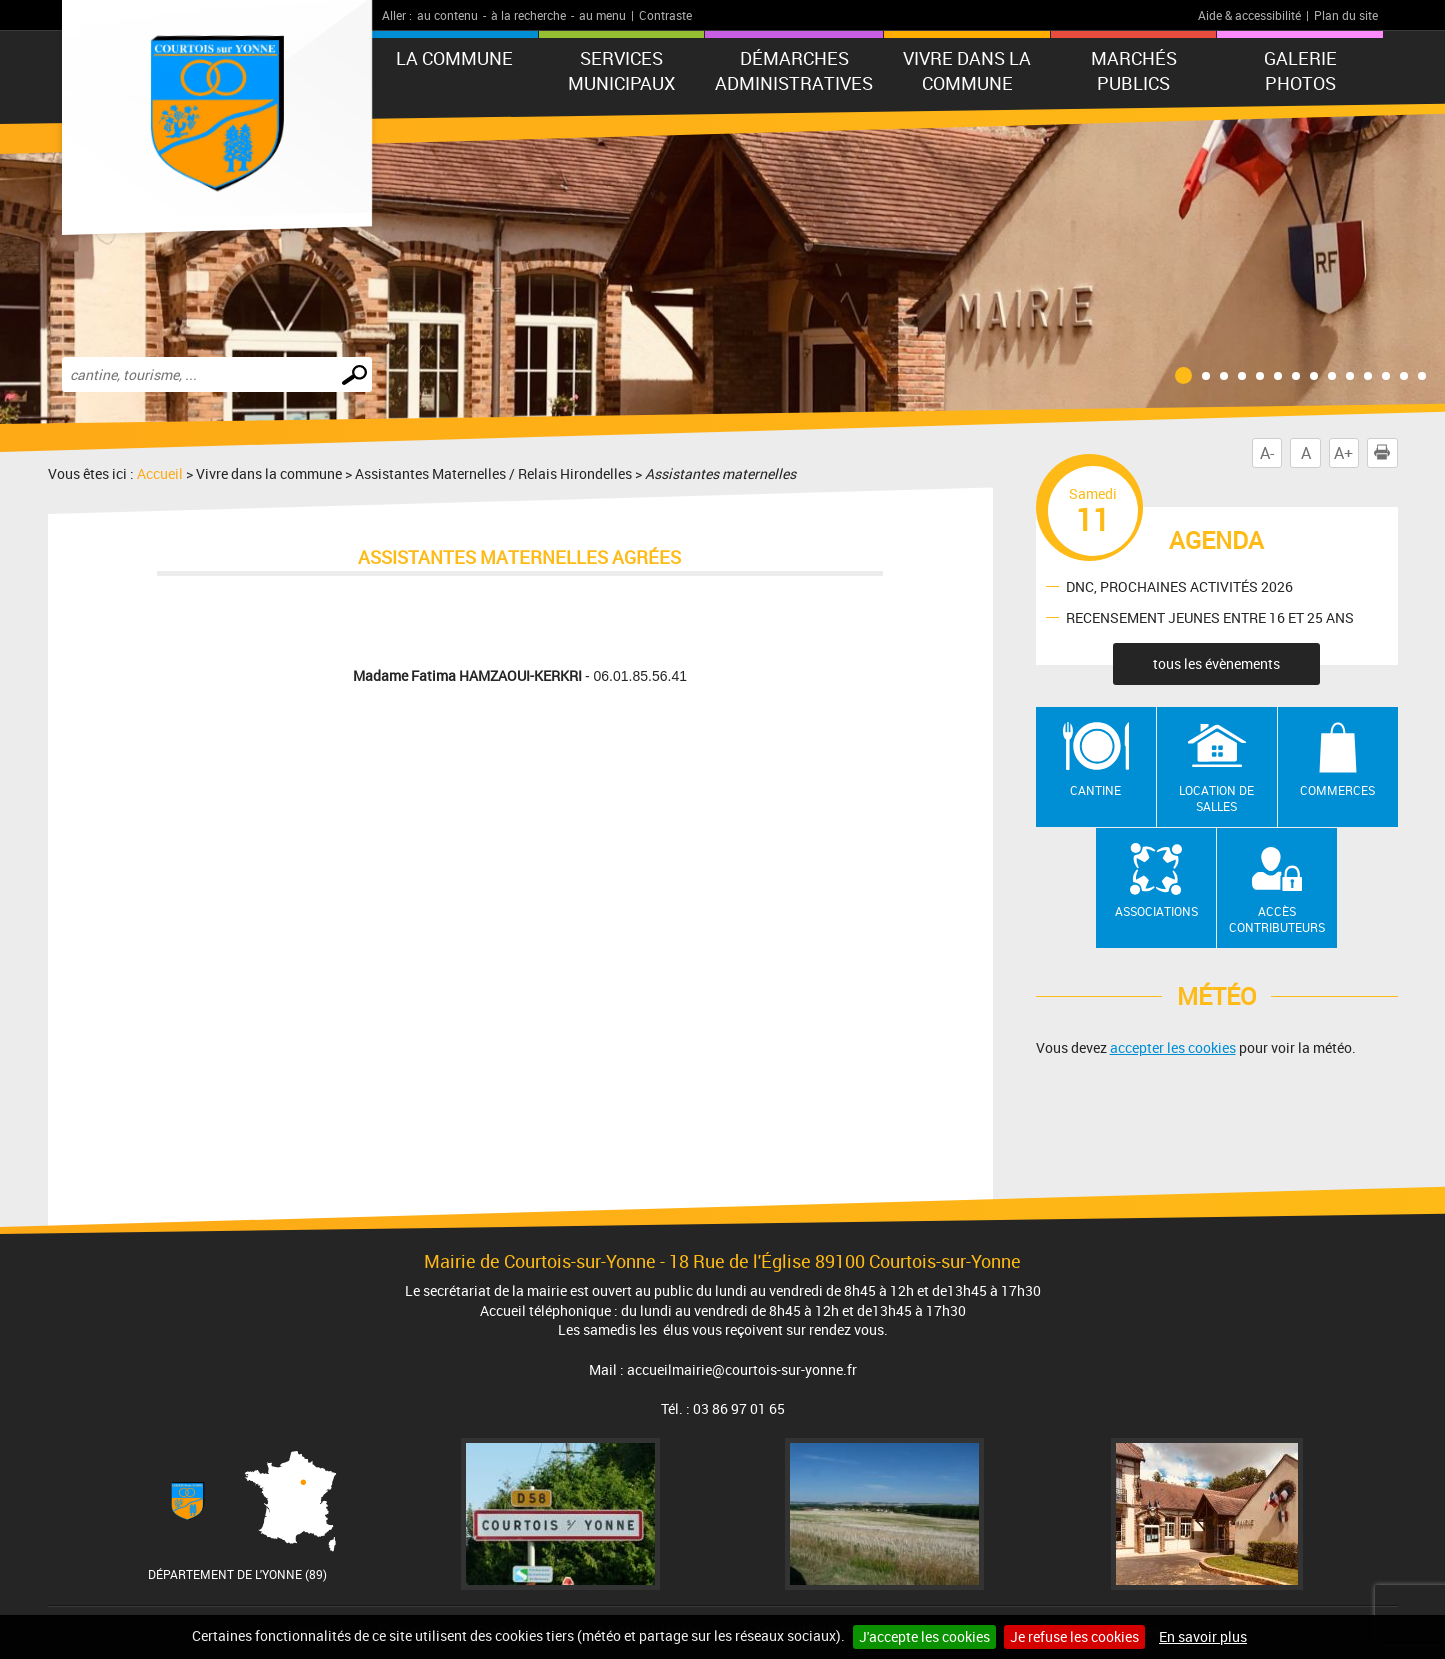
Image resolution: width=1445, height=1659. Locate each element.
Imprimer (1386, 453)
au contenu (447, 15)
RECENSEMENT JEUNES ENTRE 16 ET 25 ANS (1210, 616)
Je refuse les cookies (1074, 1636)
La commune (454, 58)
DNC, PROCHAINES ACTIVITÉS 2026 (1179, 585)
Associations (1156, 911)
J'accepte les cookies (924, 1636)
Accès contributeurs (1277, 919)
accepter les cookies (1173, 1047)
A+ (1343, 453)
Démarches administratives (794, 70)
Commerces (1337, 790)
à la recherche (528, 15)
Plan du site (1346, 15)
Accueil (160, 473)
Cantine (1095, 790)
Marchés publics (1134, 70)
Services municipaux (621, 70)
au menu (602, 15)
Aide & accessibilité (1249, 15)
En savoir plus (1203, 1636)
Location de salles (1216, 798)
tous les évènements (1216, 663)
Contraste (665, 15)
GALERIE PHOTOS (1300, 70)
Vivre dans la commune (967, 70)
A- (1267, 453)
